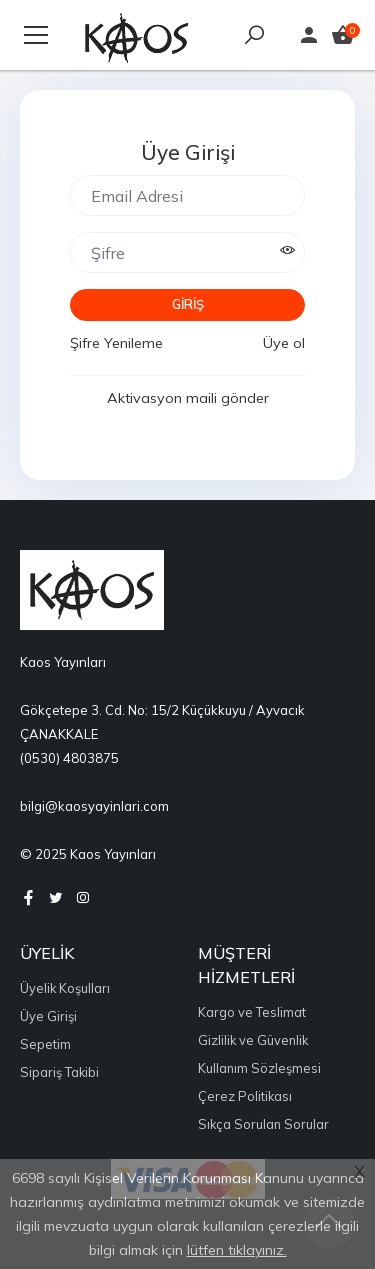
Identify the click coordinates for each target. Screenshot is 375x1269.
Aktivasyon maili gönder (188, 398)
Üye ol (284, 343)
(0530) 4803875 (69, 758)
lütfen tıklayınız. (237, 1250)
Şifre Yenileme (116, 343)
